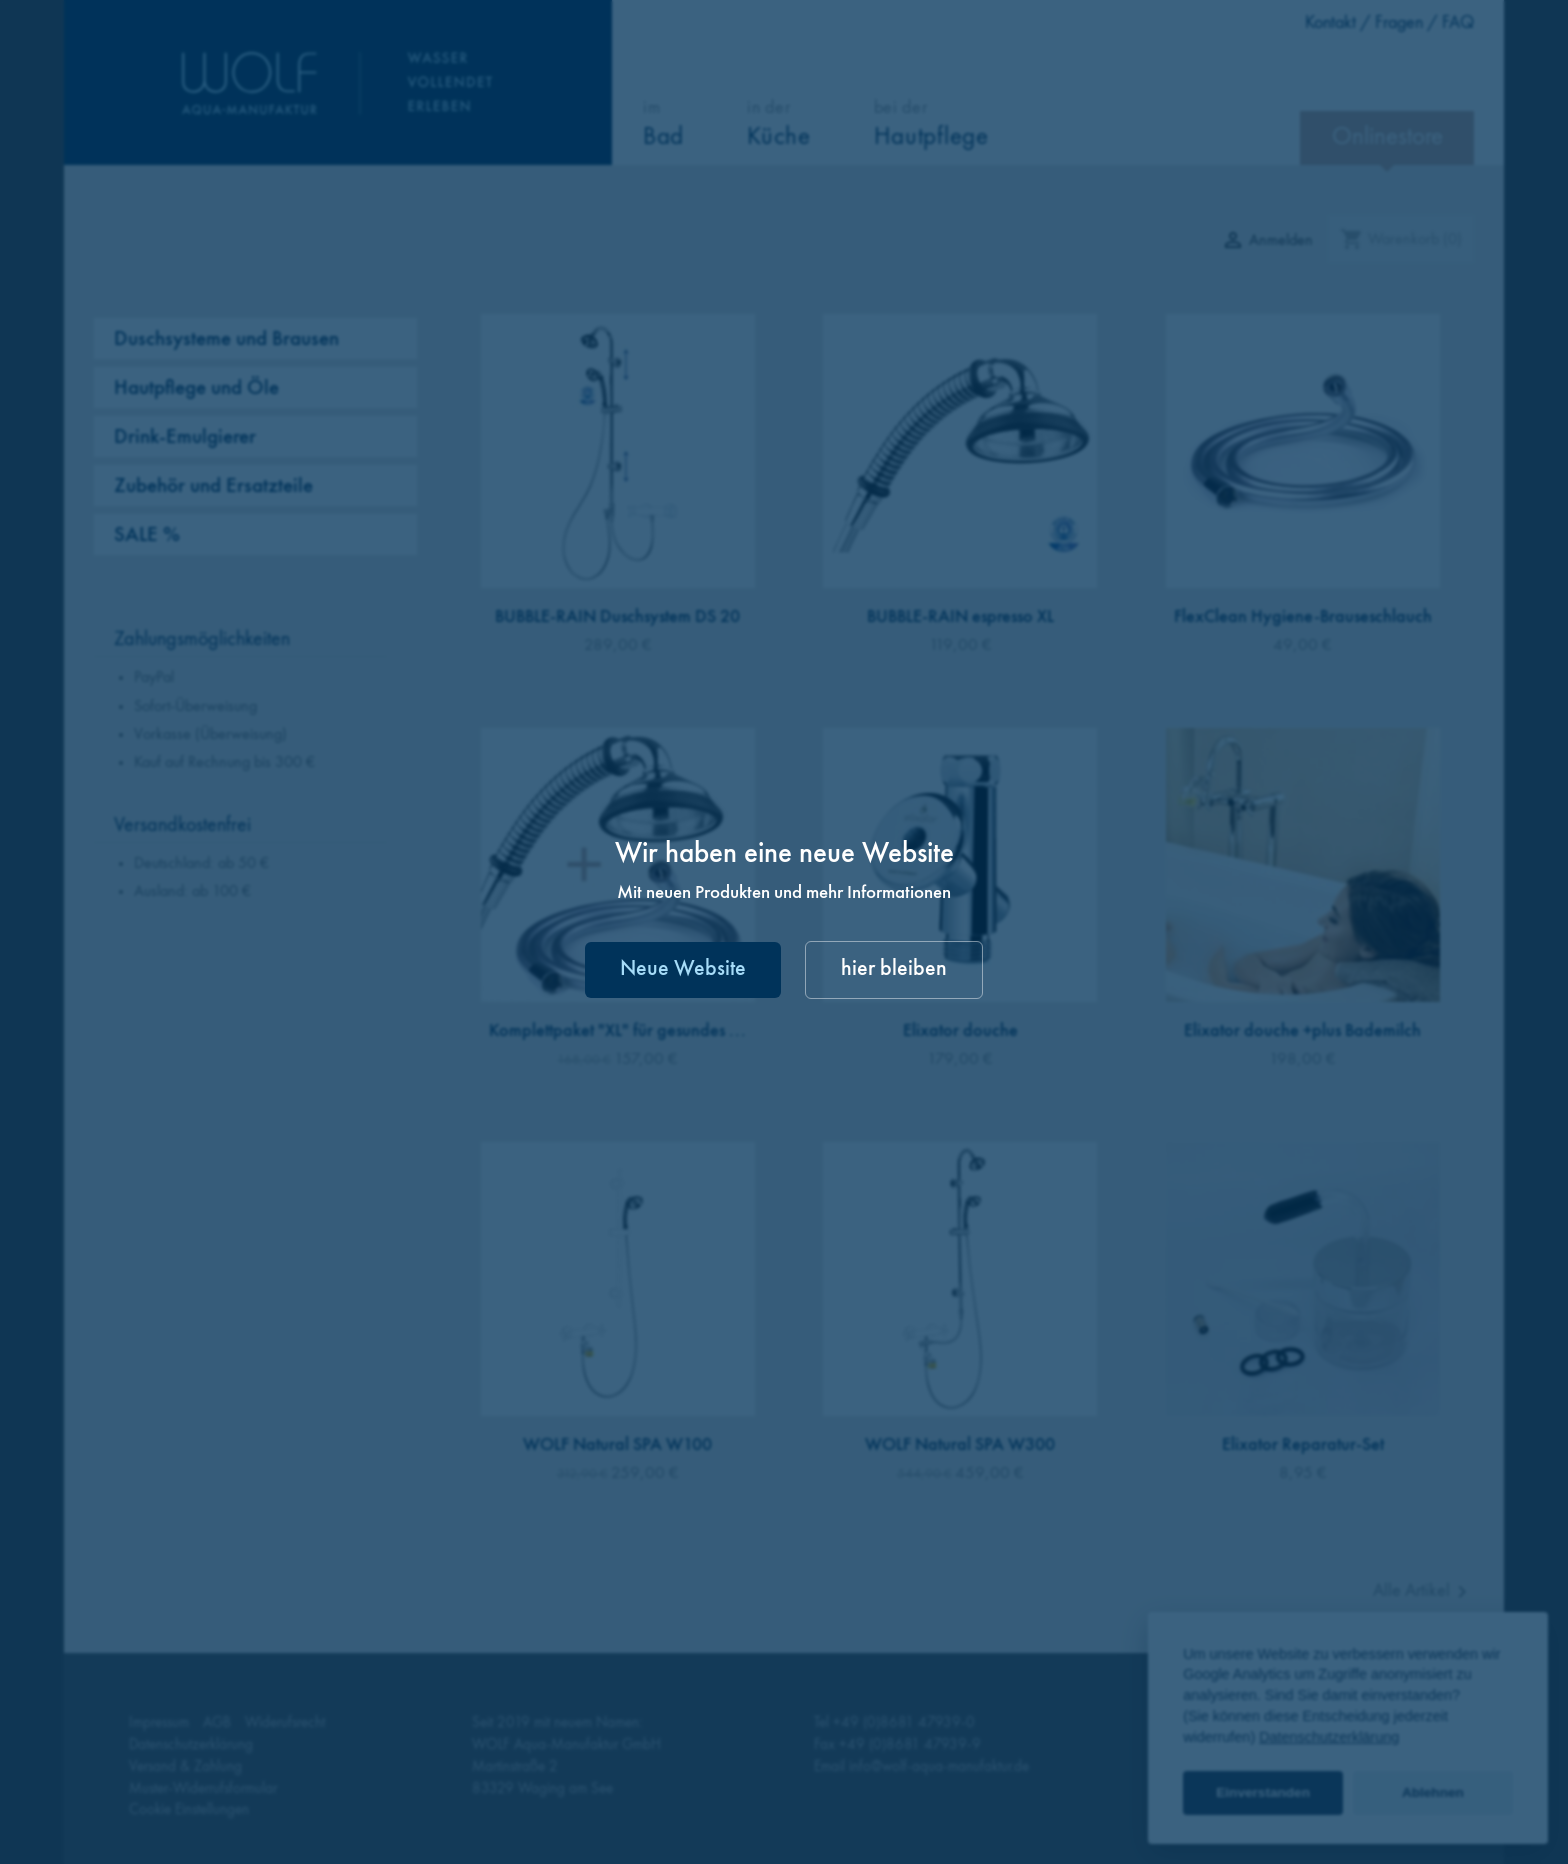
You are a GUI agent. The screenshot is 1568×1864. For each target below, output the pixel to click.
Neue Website (683, 969)
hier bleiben (894, 969)
